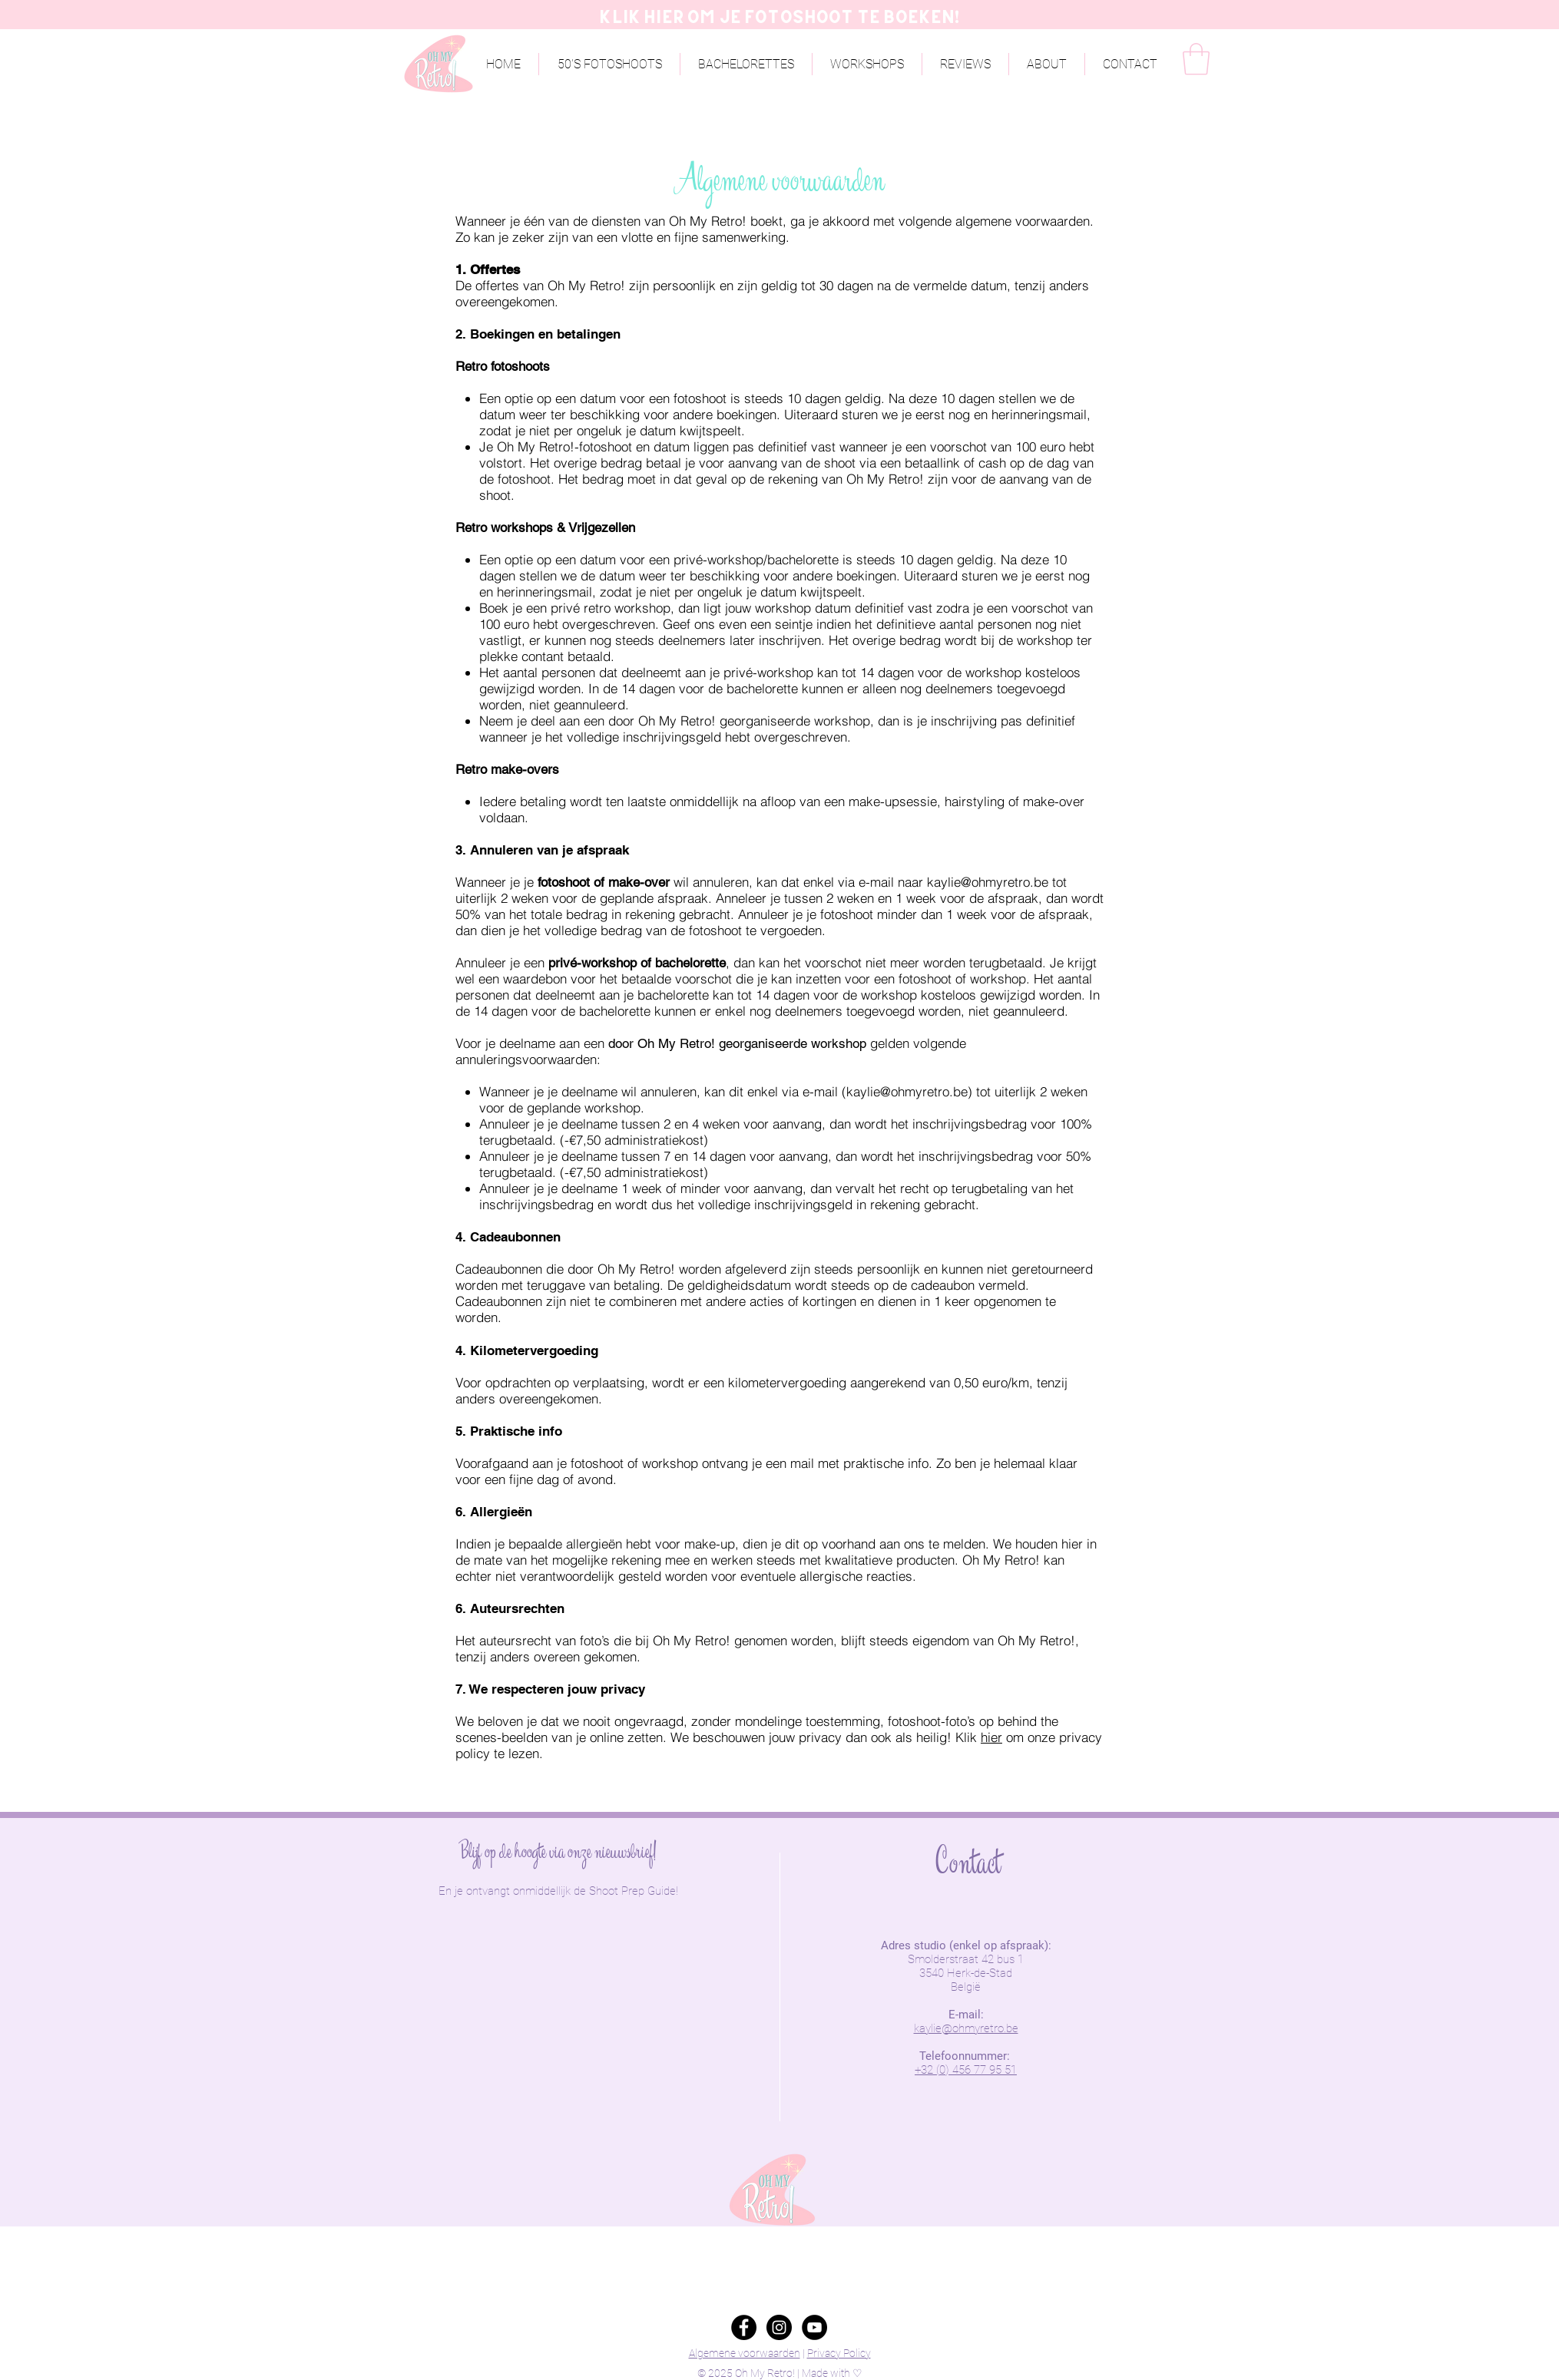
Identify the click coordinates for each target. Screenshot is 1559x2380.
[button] (1046, 64)
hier (991, 1737)
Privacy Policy (839, 2353)
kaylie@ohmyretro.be (987, 882)
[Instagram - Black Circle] (779, 2327)
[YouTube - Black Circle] (814, 2327)
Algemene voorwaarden (744, 2353)
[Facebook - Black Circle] (743, 2327)
